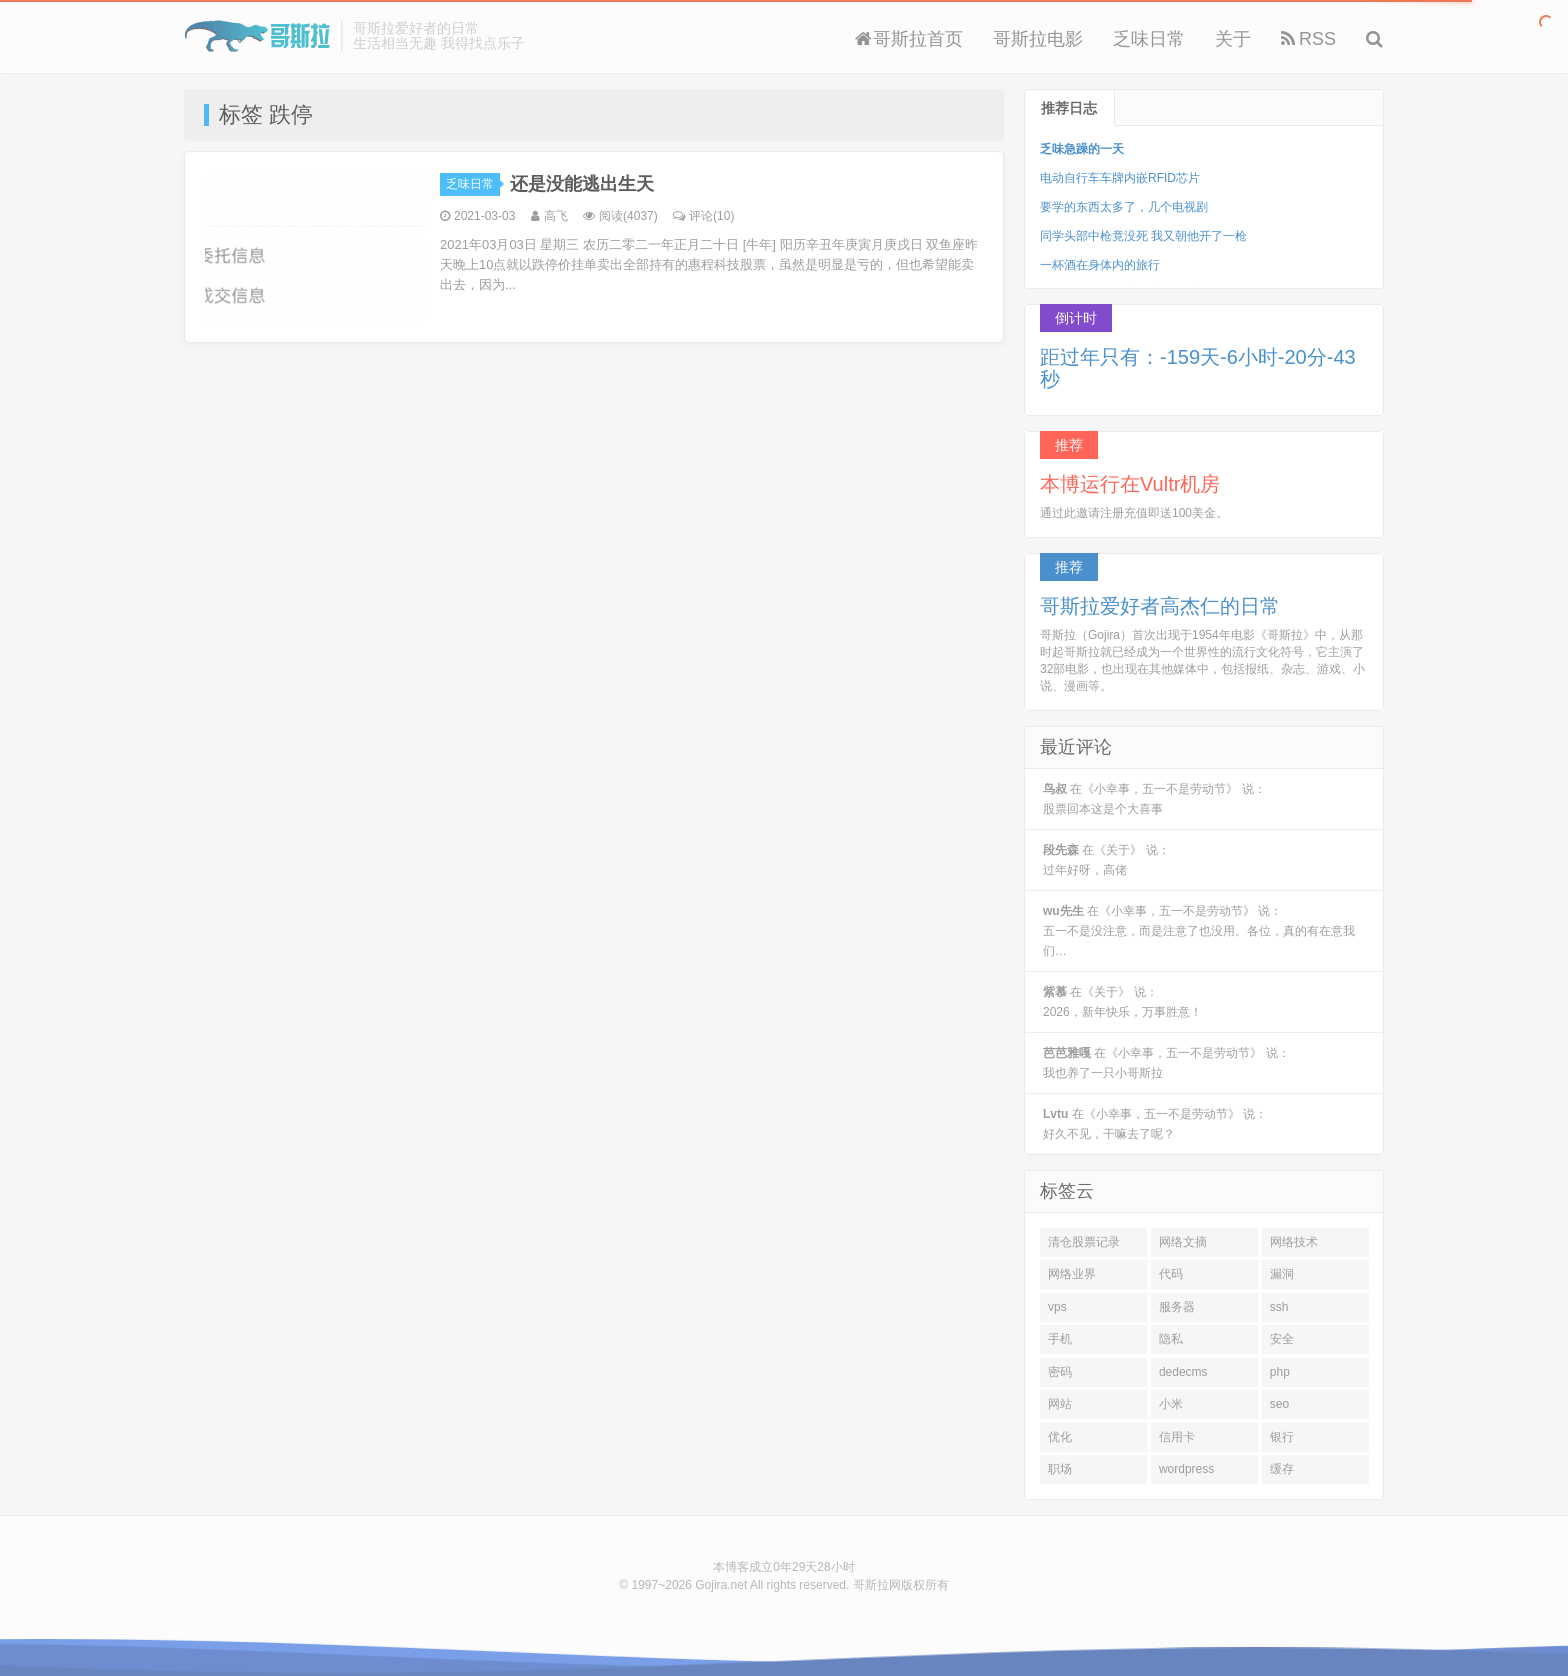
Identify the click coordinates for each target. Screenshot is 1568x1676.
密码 (1060, 1372)
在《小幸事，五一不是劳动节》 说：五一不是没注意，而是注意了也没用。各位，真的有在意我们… (1199, 931)
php (1280, 1372)
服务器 (1177, 1307)
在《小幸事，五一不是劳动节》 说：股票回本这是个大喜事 (1154, 799)
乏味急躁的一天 (1082, 149)
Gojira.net (721, 1585)
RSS (1308, 39)
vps (1057, 1307)
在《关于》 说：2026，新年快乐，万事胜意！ (1122, 1002)
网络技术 (1294, 1242)
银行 (1282, 1437)
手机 (1060, 1339)
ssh (1279, 1307)
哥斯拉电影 (1038, 39)
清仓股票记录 (1084, 1242)
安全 (1282, 1339)
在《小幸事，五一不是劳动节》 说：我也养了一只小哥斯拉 (1166, 1063)
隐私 (1171, 1339)
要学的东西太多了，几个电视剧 (1124, 207)
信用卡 (1177, 1437)
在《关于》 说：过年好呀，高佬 (1106, 860)
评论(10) (703, 216)
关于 (1233, 39)
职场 (1060, 1469)
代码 (1171, 1274)
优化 (1060, 1437)
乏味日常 (1149, 39)
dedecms (1183, 1372)
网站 (1060, 1404)
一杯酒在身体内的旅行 (1100, 265)
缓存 (1282, 1469)
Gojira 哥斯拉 (257, 36)
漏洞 (1282, 1274)
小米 (1171, 1404)
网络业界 (1072, 1274)
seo (1279, 1404)
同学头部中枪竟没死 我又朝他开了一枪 (1143, 236)
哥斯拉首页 (909, 39)
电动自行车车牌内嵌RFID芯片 (1120, 178)
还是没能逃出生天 (582, 184)
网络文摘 (1183, 1242)
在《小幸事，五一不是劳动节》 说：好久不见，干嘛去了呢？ (1155, 1124)
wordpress (1186, 1469)
